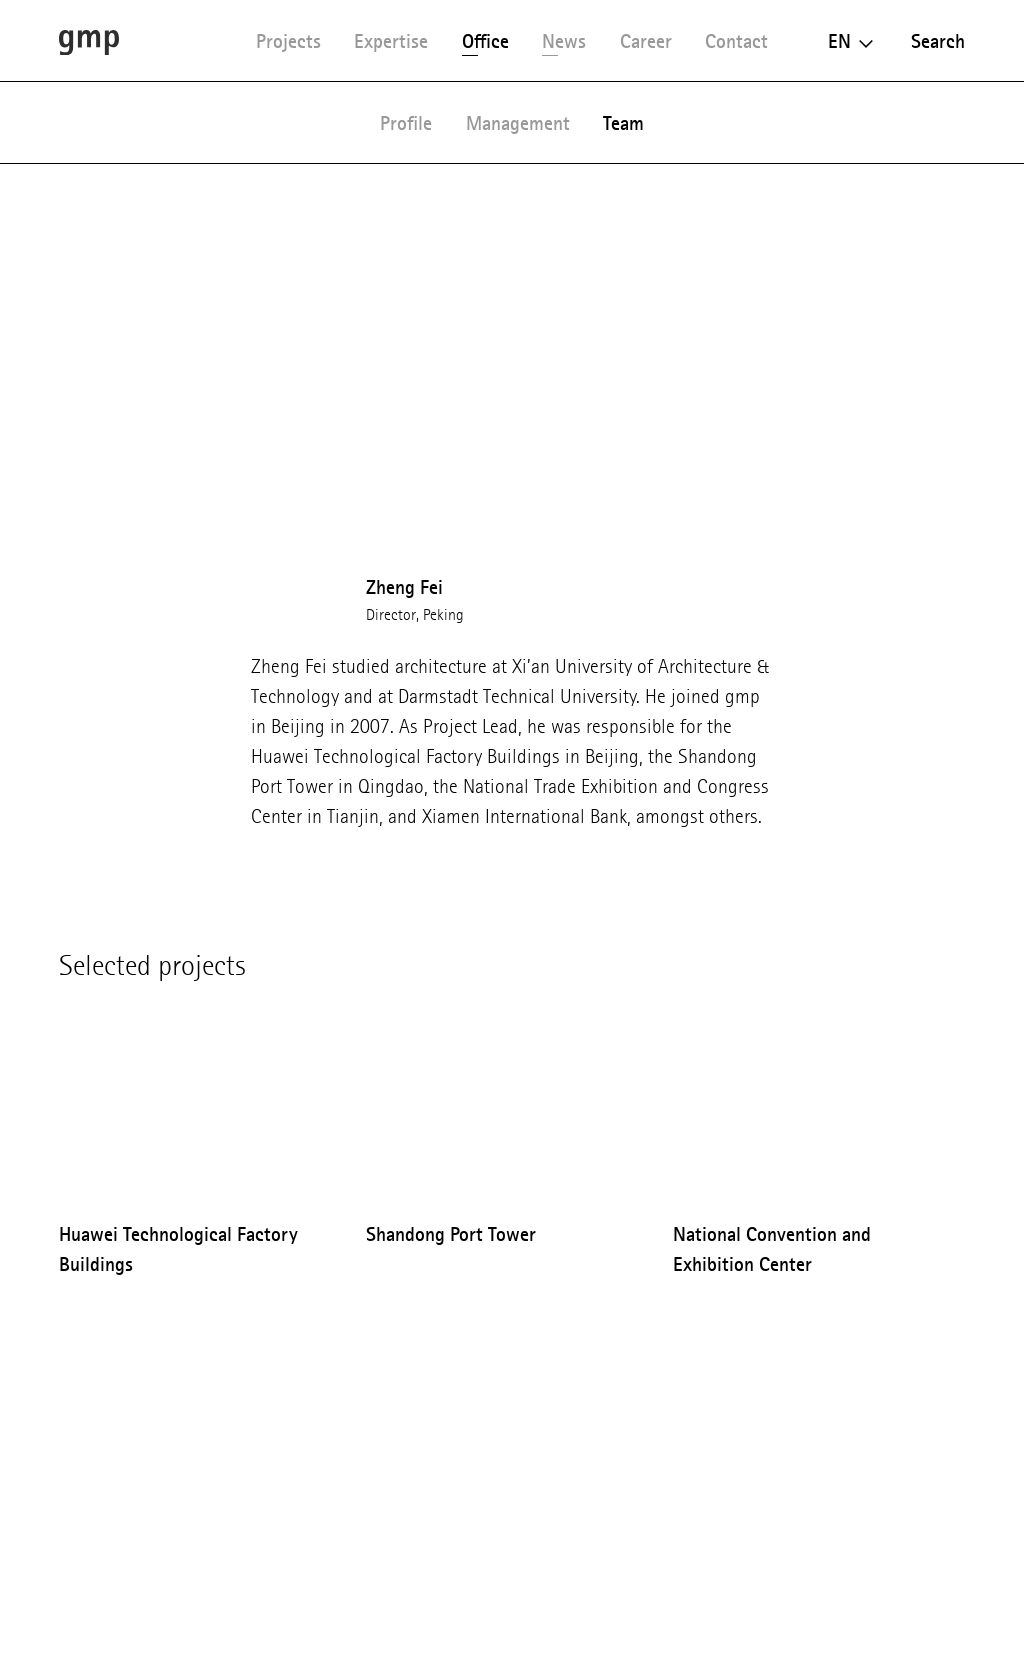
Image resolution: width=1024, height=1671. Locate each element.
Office (485, 41)
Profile (406, 123)
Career (646, 41)
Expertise (391, 41)
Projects (288, 41)
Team (623, 123)
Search (938, 41)
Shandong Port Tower (451, 1234)
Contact (736, 41)
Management (518, 123)
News (564, 41)
